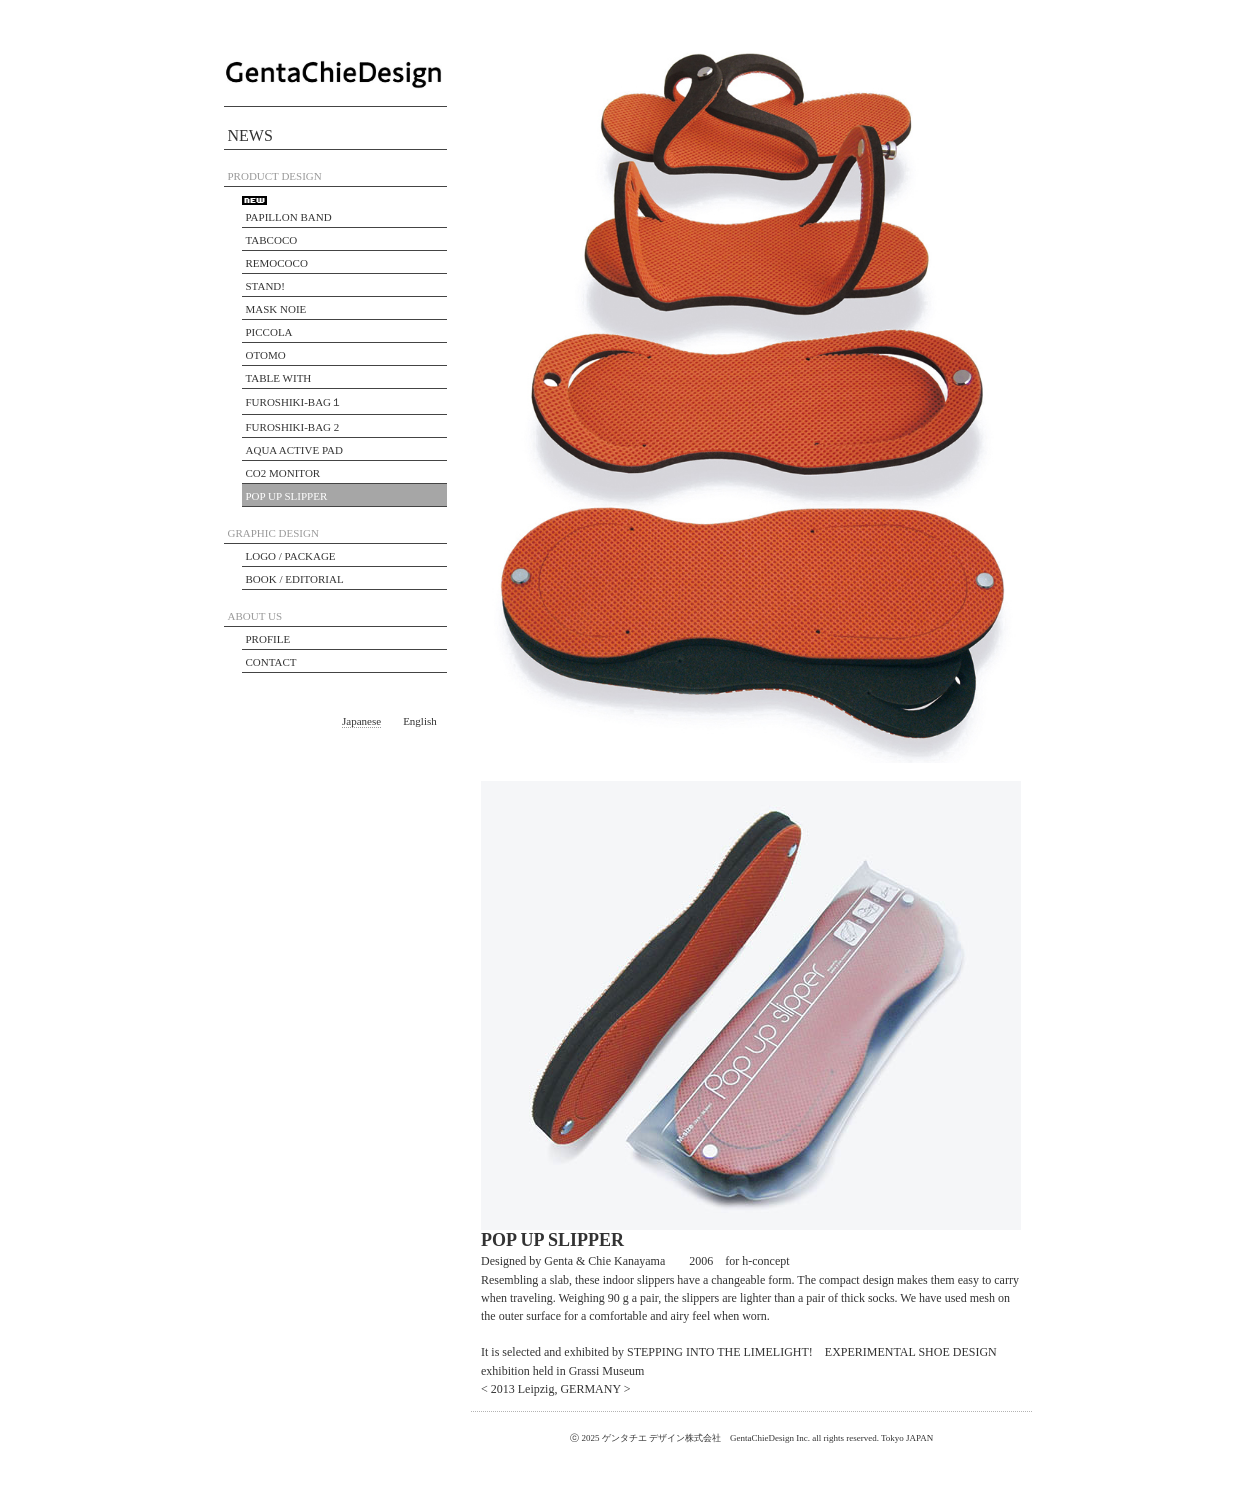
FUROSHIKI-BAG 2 (293, 427)
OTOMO (266, 355)
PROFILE (268, 639)
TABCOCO (272, 240)
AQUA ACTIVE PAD (294, 450)
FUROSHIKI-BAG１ (294, 402)
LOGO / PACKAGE (291, 556)
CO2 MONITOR (283, 473)
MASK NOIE (276, 309)
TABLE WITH (279, 378)
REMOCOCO (277, 263)
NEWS (250, 135)
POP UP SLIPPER (287, 496)
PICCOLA (269, 332)
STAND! (265, 286)
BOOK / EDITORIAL (295, 579)
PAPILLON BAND (289, 217)
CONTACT (271, 662)
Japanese (361, 721)
